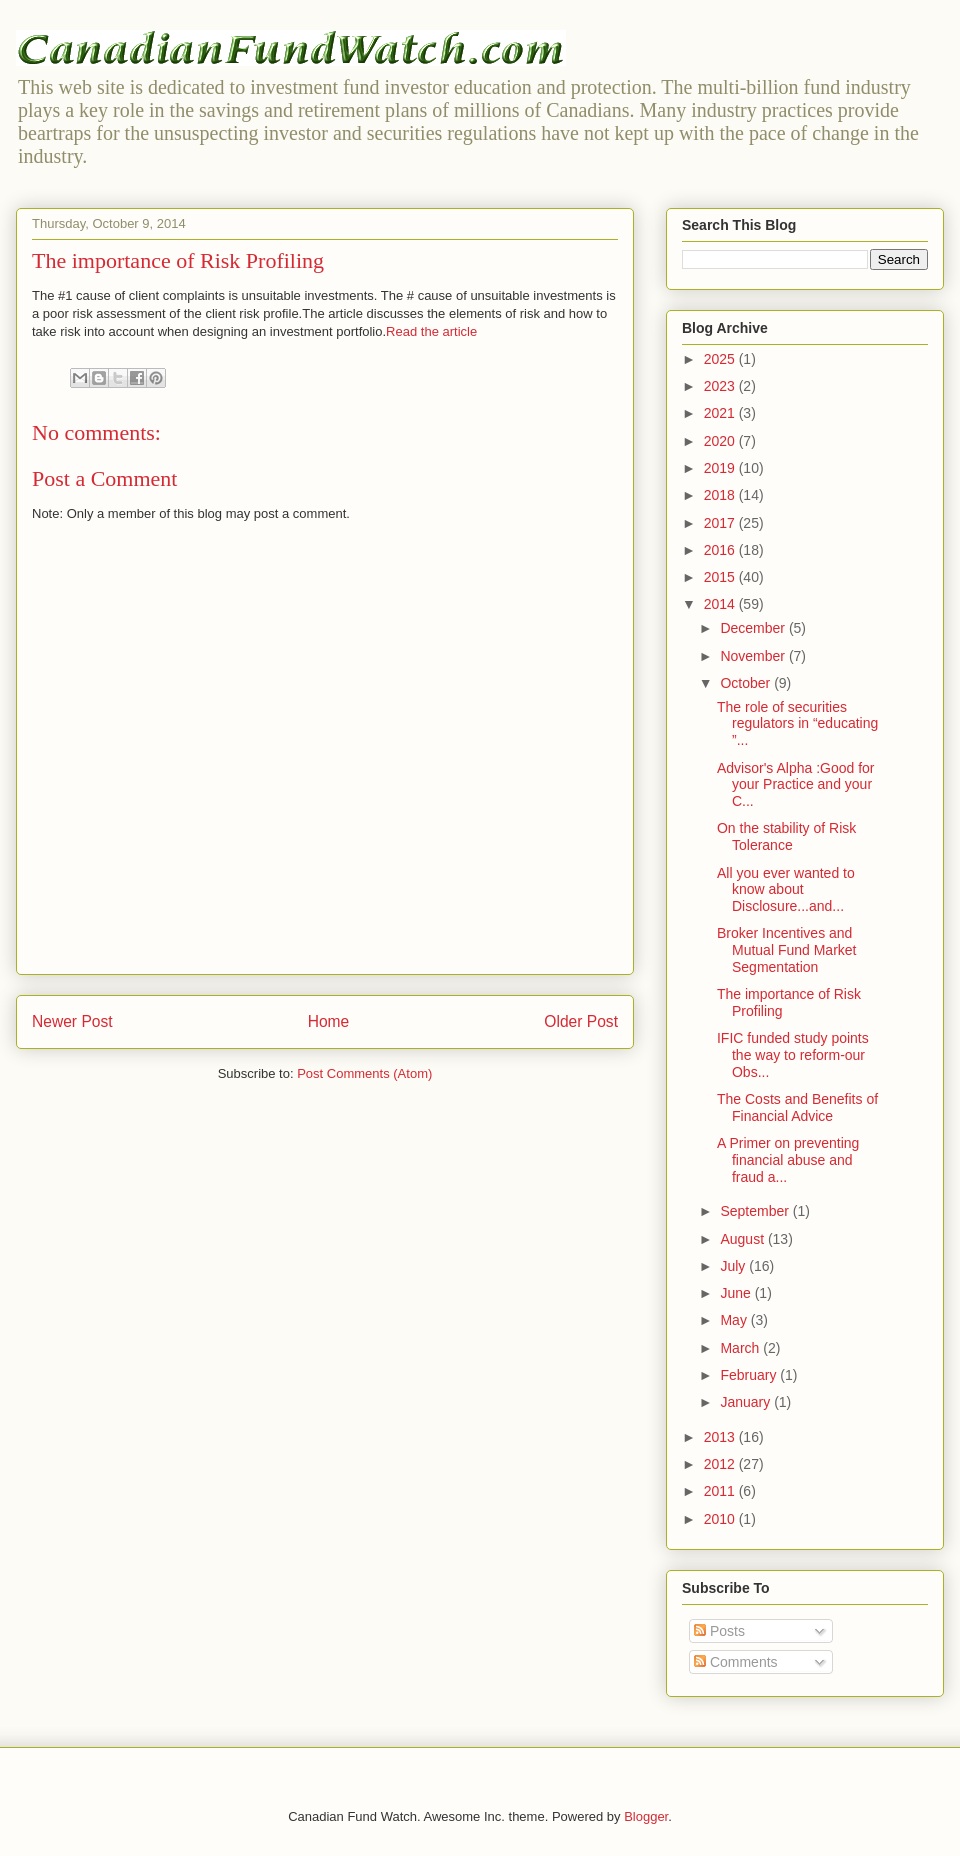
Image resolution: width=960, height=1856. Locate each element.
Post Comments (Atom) (364, 1073)
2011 (721, 1491)
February (750, 1375)
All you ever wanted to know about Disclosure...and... (786, 890)
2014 (721, 604)
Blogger (646, 1816)
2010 (721, 1519)
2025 (721, 359)
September (756, 1211)
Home (329, 1021)
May (735, 1320)
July (734, 1266)
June (737, 1293)
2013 (721, 1437)
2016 (721, 550)
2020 (721, 441)
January (747, 1402)
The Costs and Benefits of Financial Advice (797, 1107)
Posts (719, 1631)
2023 (721, 386)
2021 (721, 413)
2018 (721, 495)
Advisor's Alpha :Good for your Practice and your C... (796, 785)
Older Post (581, 1021)
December (754, 628)
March (741, 1348)
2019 (721, 468)
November (754, 656)
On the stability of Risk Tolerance (786, 836)
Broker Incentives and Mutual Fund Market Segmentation (787, 950)
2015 (721, 577)
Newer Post (72, 1021)
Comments (736, 1662)
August (743, 1239)
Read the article (431, 331)
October (747, 683)
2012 (721, 1464)
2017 (721, 523)
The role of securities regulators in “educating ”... (797, 724)
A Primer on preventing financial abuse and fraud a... (788, 1160)
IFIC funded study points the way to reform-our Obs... (793, 1055)
